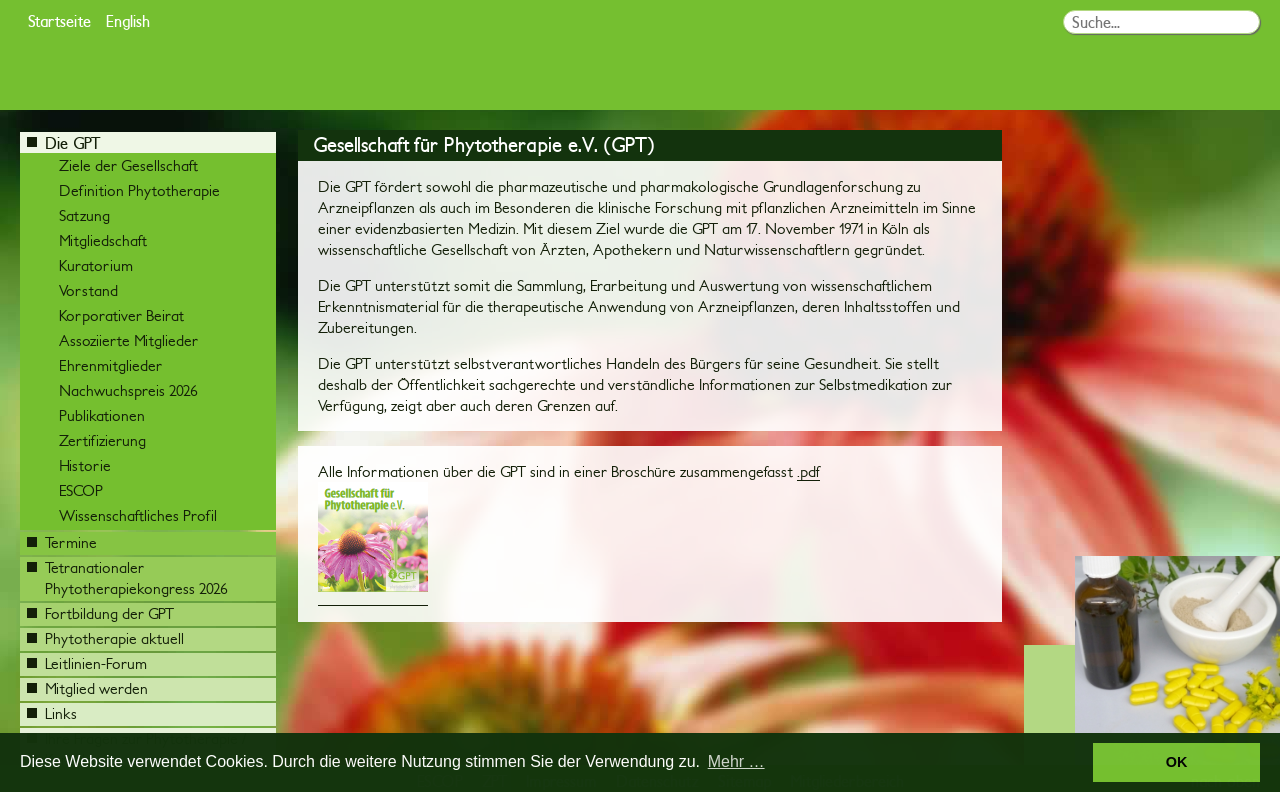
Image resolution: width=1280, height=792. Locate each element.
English (128, 20)
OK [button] (1177, 762)
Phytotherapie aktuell (105, 638)
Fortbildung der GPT (100, 613)
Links (52, 713)
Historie (85, 465)
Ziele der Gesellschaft (128, 165)
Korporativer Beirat (121, 315)
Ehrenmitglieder (110, 365)
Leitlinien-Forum (87, 663)
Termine (62, 542)
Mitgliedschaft (103, 240)
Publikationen (102, 415)
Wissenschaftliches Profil (138, 515)
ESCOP (81, 490)
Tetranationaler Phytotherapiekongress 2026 (127, 578)
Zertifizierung (102, 440)
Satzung (84, 215)
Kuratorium (96, 265)
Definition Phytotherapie (139, 190)
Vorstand (88, 290)
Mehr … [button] (736, 761)
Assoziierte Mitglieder (128, 340)
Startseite (59, 20)
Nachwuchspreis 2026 (128, 390)
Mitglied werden (87, 688)
